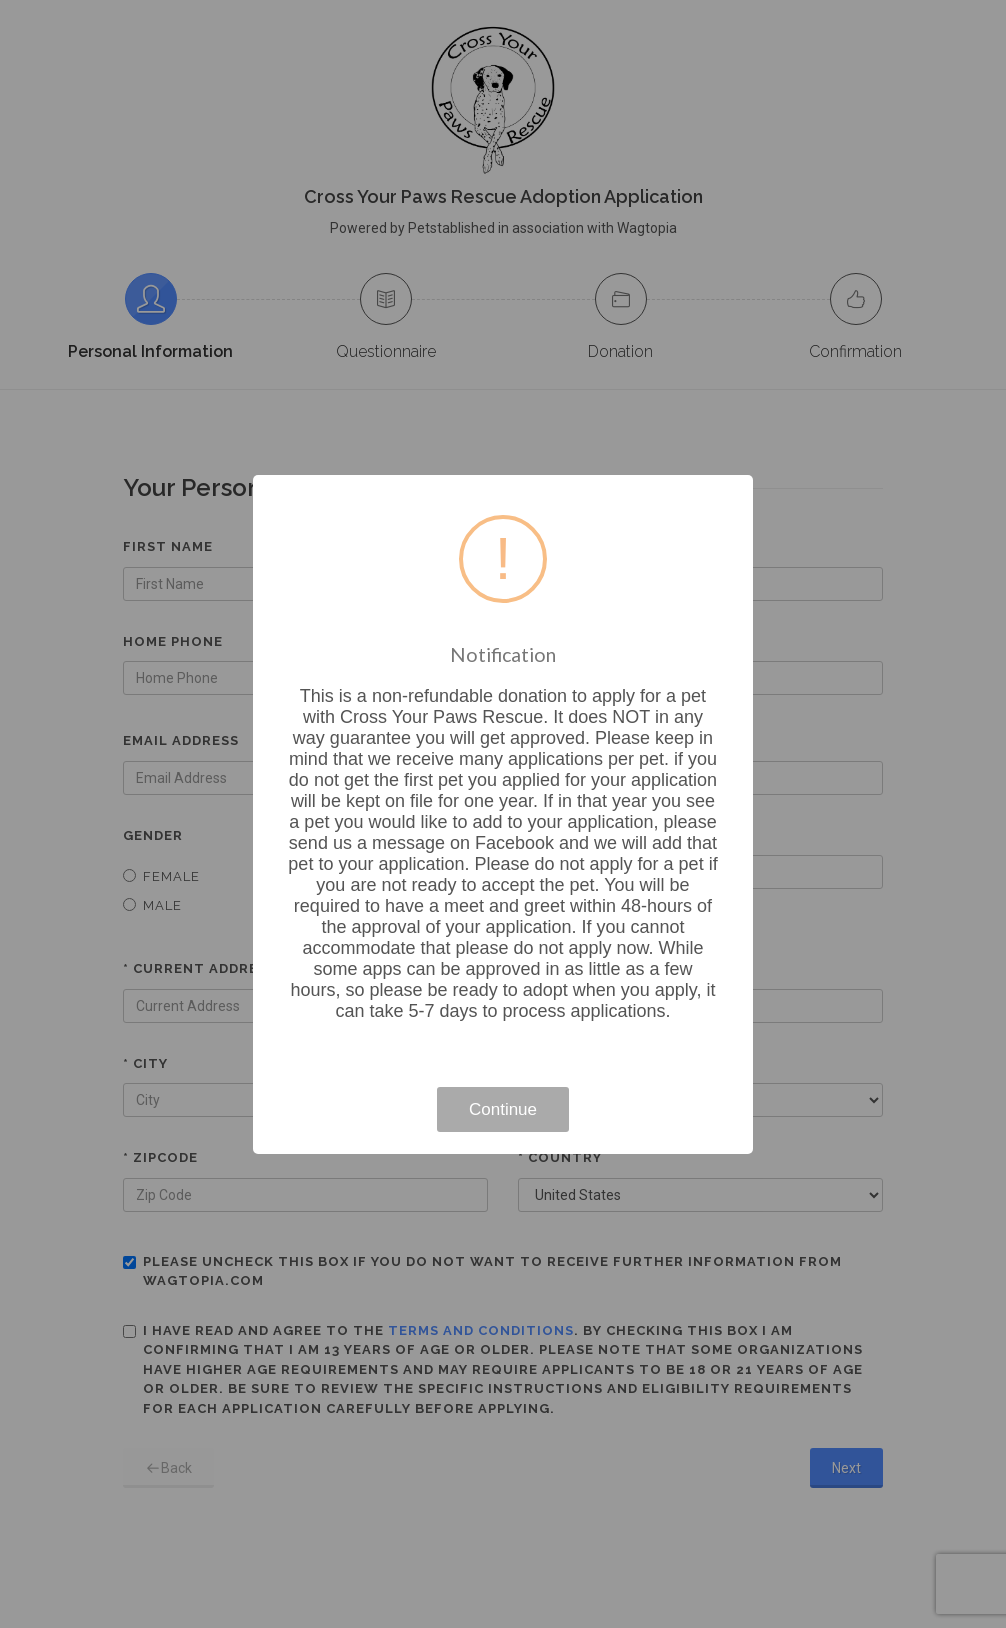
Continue (503, 1109)
